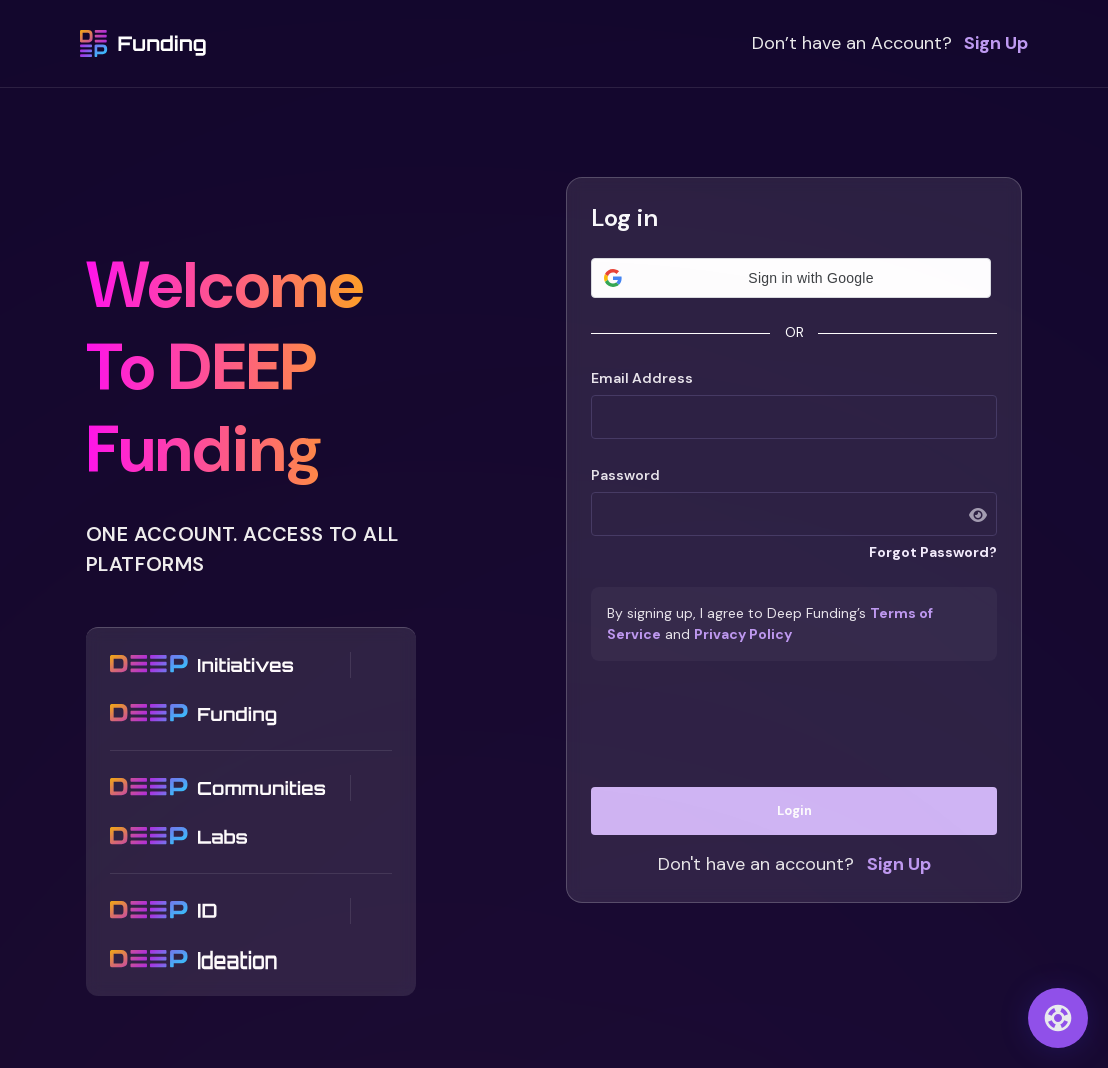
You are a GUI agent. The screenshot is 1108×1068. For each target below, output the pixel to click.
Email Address (642, 378)
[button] (791, 278)
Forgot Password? (933, 552)
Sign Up (996, 43)
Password (625, 475)
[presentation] (794, 724)
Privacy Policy (743, 634)
